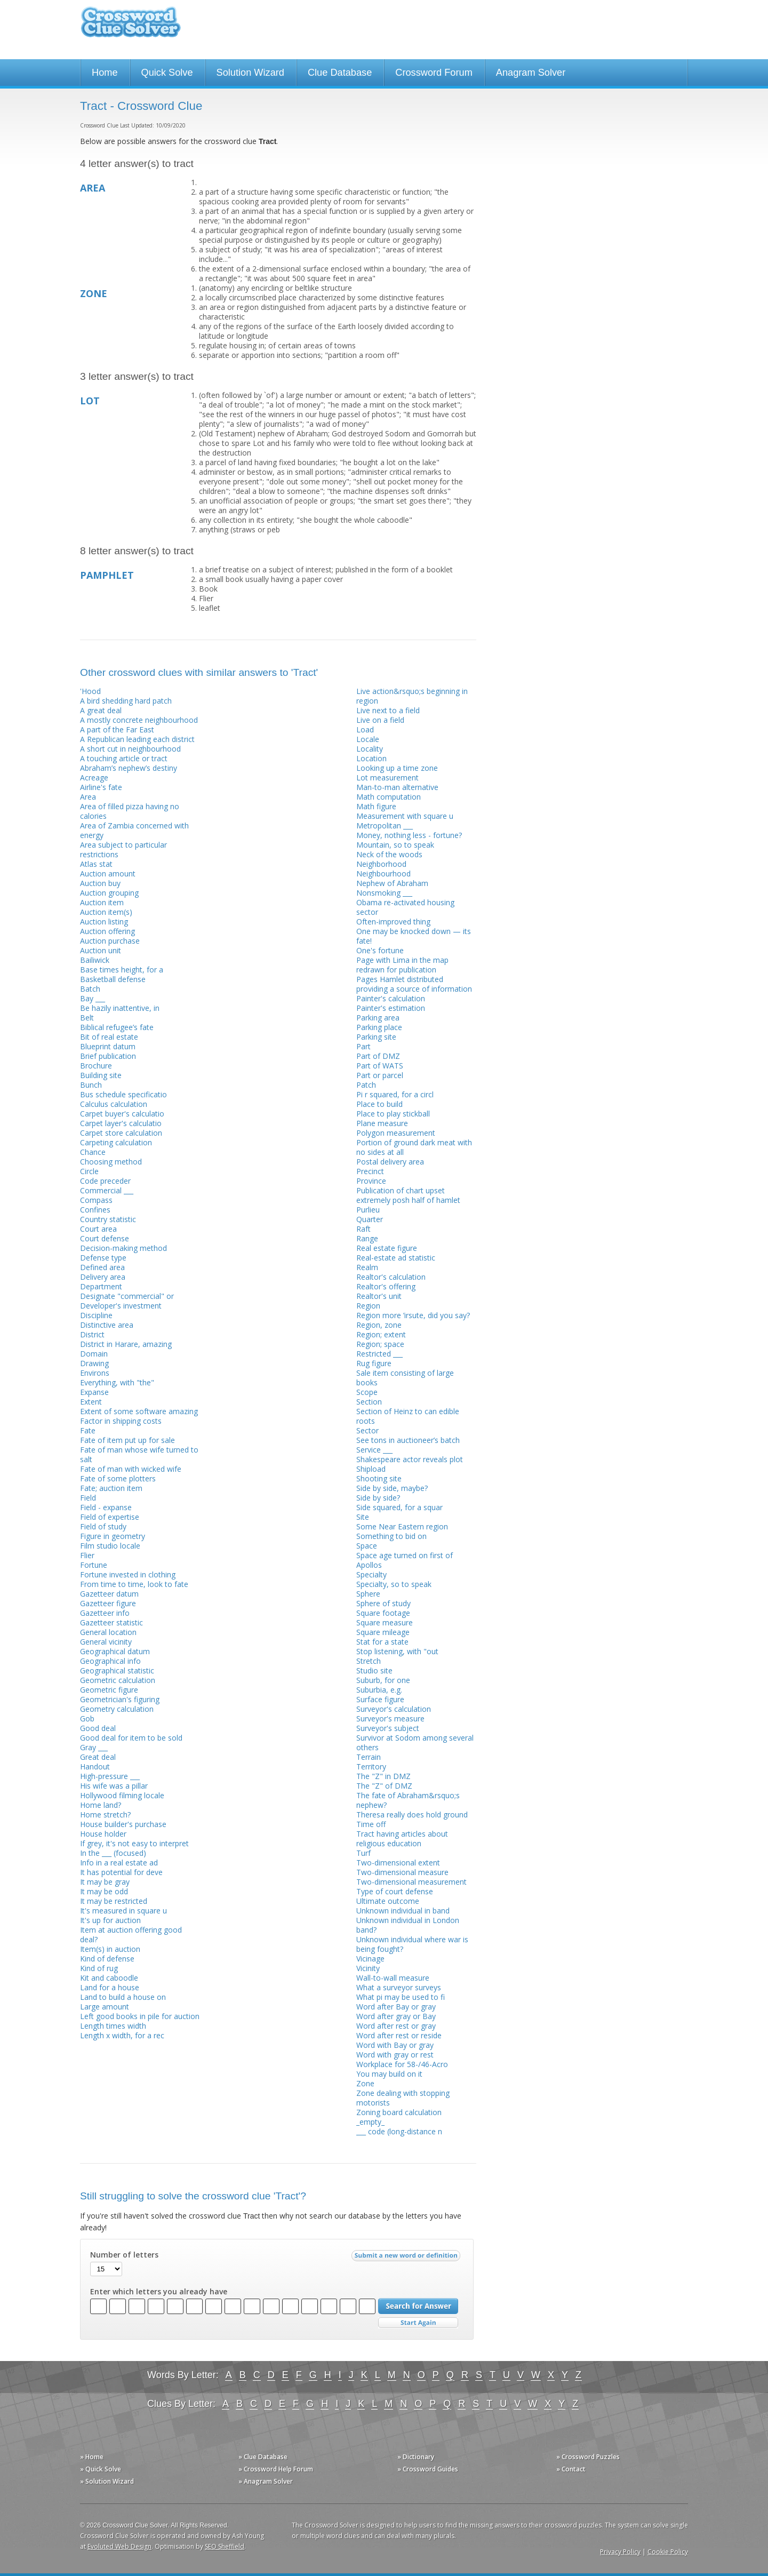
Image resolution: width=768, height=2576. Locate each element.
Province (371, 1181)
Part (363, 1046)
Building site (101, 1075)
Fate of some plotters (118, 1478)
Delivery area (102, 1277)
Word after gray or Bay (396, 2016)
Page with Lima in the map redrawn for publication (402, 965)
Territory (371, 1766)
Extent (91, 1402)
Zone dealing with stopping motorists (403, 2098)
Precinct (370, 1171)
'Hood (90, 691)
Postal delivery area (390, 1162)
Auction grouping (109, 893)
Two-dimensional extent (398, 1862)
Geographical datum (115, 1651)
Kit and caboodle (109, 1978)
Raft (363, 1229)
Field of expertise (109, 1517)
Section (369, 1402)
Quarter (369, 1219)
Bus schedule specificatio (123, 1094)
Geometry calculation (117, 1709)
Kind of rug (99, 1968)
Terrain (368, 1757)
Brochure (96, 1065)
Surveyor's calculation (393, 1709)
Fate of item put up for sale (127, 1440)
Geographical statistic (117, 1670)
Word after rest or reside (399, 2035)
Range (367, 1238)
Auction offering (107, 931)
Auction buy (100, 883)
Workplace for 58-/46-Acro (402, 2064)
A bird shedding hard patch (126, 701)
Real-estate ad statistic (395, 1258)
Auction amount (107, 873)
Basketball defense (113, 979)
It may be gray (105, 1882)
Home (105, 72)
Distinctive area (106, 1325)
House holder (103, 1834)
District (92, 1334)
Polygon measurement (395, 1133)
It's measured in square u (123, 1910)
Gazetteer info (105, 1613)
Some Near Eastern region (402, 1526)
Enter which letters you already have (158, 2291)
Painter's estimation (390, 1008)
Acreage (94, 777)
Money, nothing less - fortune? (409, 835)
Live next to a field (388, 710)
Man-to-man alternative (397, 787)
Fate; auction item (111, 1488)
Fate (87, 1430)
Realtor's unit (379, 1296)
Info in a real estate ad (119, 1862)
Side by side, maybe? (392, 1488)
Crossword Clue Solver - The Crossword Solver (130, 27)
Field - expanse (106, 1507)
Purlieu (368, 1210)
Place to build (379, 1104)
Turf (363, 1853)
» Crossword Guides (427, 2469)
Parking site (376, 1037)
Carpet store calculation (121, 1133)
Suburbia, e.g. (379, 1690)
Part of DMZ (378, 1056)
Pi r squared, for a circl (395, 1094)
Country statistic (108, 1219)
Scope (367, 1392)
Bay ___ (92, 998)
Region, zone (379, 1325)
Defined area (102, 1267)
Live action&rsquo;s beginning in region (412, 696)
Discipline (96, 1315)
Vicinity (368, 1968)
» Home (91, 2456)
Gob (87, 1718)
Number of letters (124, 2255)
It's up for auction (110, 1920)
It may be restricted (113, 1901)
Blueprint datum (107, 1046)
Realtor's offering (385, 1286)
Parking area (377, 1017)
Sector (367, 1430)
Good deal (98, 1728)
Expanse (94, 1392)
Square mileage (383, 1632)
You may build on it (389, 2074)
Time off (371, 1824)
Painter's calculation (390, 998)
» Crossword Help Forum (275, 2469)
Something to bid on (391, 1536)
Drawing (94, 1363)
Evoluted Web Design (119, 2546)
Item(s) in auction (110, 1949)
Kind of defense (107, 1958)
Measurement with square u (404, 816)
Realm (367, 1267)
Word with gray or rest (395, 2054)
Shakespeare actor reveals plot (409, 1459)
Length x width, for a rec (122, 2035)
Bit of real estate (109, 1037)
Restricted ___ (379, 1354)
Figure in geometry (112, 1536)
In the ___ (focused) (113, 1853)
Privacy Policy (620, 2551)
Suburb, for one (383, 1680)
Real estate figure (386, 1248)
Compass (96, 1200)
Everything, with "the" (117, 1382)
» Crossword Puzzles (588, 2456)
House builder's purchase (123, 1824)
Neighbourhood (383, 873)
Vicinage (370, 1958)
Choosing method (111, 1162)
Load (365, 729)
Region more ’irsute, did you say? (413, 1315)
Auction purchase (110, 941)
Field (88, 1498)
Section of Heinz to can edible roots (407, 1416)
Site (362, 1517)
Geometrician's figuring (119, 1699)
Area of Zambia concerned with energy (134, 830)
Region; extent (381, 1334)
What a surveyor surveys (398, 1987)
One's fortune (380, 950)
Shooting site (379, 1478)
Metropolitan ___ (384, 825)
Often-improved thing (393, 921)
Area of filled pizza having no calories (129, 811)
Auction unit (100, 950)
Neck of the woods (389, 854)
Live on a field (380, 720)
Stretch (368, 1661)
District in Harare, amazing (126, 1344)
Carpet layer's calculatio (121, 1123)
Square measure (384, 1622)
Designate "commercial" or (127, 1296)
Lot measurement (387, 777)
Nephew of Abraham (392, 883)
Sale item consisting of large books (405, 1377)
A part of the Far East (117, 729)
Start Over (418, 2322)
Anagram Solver (530, 72)
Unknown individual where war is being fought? (412, 1944)
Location (371, 758)
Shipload (371, 1469)
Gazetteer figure (108, 1603)
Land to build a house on (123, 1997)
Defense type (103, 1258)
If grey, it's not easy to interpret (134, 1843)
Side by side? (378, 1498)
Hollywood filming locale (122, 1795)
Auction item (102, 902)
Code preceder (105, 1181)
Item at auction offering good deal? (131, 1934)
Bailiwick (94, 960)
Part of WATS (379, 1065)
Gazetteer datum (109, 1594)
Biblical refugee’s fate (117, 1027)
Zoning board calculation (399, 2112)
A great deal (101, 710)
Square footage (383, 1613)
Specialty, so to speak (393, 1584)
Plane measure (382, 1123)
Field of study (103, 1526)
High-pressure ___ (110, 1776)
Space (366, 1546)
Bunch (91, 1085)
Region (368, 1306)
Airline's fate (101, 787)
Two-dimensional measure (402, 1872)
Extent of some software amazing (139, 1411)
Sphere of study (383, 1603)
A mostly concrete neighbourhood (139, 720)
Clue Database (340, 72)
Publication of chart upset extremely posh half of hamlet (408, 1195)
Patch (366, 1085)
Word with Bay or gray (395, 2045)
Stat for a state (382, 1642)
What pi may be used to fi (400, 1997)
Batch (90, 989)
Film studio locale (110, 1546)
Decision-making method (123, 1248)
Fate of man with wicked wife (130, 1469)
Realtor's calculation (391, 1277)
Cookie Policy (667, 2551)
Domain (94, 1354)
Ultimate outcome (387, 1901)
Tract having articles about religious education (402, 1838)
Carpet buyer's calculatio (122, 1113)
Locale (367, 739)
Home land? (100, 1805)
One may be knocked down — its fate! (413, 936)
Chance (93, 1152)
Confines (95, 1210)
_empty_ (370, 2122)
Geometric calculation (117, 1680)
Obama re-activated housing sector (405, 907)
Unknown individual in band (403, 1910)
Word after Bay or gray (396, 2006)
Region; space (380, 1344)
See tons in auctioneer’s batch (408, 1440)
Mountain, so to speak (395, 845)
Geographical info (110, 1661)
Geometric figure (109, 1690)
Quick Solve (167, 72)
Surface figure (380, 1699)
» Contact (571, 2469)
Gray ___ (94, 1747)
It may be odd (104, 1891)
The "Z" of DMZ (384, 1786)
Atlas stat (96, 864)
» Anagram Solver (265, 2481)
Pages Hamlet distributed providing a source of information (414, 984)
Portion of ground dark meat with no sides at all (414, 1147)
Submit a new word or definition (407, 2258)
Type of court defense (394, 1891)
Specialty (371, 1574)
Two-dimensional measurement (411, 1882)
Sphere (368, 1594)
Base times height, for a (121, 969)
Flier (87, 1555)
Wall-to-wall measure (392, 1978)
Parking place (379, 1027)
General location (108, 1632)
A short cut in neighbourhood (130, 749)
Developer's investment (121, 1306)
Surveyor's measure (390, 1718)
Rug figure (373, 1363)
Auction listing (104, 921)
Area (88, 797)
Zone (365, 2083)
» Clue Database (262, 2456)
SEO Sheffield (224, 2546)
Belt (87, 1017)
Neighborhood (381, 864)
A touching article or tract (123, 758)
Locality (369, 749)
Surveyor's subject (387, 1728)
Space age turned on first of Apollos (404, 1560)
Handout (95, 1766)
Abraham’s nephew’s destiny (128, 768)
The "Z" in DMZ (383, 1776)
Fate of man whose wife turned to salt (139, 1454)
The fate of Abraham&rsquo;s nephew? (408, 1800)
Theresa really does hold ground (412, 1814)
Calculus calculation (113, 1104)
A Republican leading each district (137, 739)
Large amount (104, 2006)
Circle (89, 1171)
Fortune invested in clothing (127, 1574)
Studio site (374, 1670)
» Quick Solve (100, 2469)
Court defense (104, 1238)
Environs (94, 1373)
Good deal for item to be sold (131, 1738)
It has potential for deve (121, 1872)
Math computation (388, 797)
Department (101, 1286)
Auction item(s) (106, 912)
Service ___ (374, 1450)
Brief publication (108, 1056)
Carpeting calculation (116, 1142)
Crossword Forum (434, 72)
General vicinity (106, 1642)
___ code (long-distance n (399, 2131)
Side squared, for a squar (399, 1507)
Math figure (376, 806)
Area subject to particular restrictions (123, 849)
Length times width (113, 2026)
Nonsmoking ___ (384, 893)
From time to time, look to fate (134, 1584)
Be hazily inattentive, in (119, 1008)
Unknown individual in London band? (407, 1925)
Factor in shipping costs (121, 1421)
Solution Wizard (250, 72)
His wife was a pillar (114, 1786)
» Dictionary (415, 2456)
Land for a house (109, 1987)
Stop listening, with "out (397, 1651)
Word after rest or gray (396, 2026)
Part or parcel (379, 1075)
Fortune (93, 1565)
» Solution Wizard (107, 2481)
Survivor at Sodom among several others (415, 1742)
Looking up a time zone (397, 768)
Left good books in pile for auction (139, 2016)
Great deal (98, 1757)
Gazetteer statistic (111, 1622)
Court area (98, 1229)
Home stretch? (105, 1814)
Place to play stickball (393, 1113)
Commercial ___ (106, 1190)
